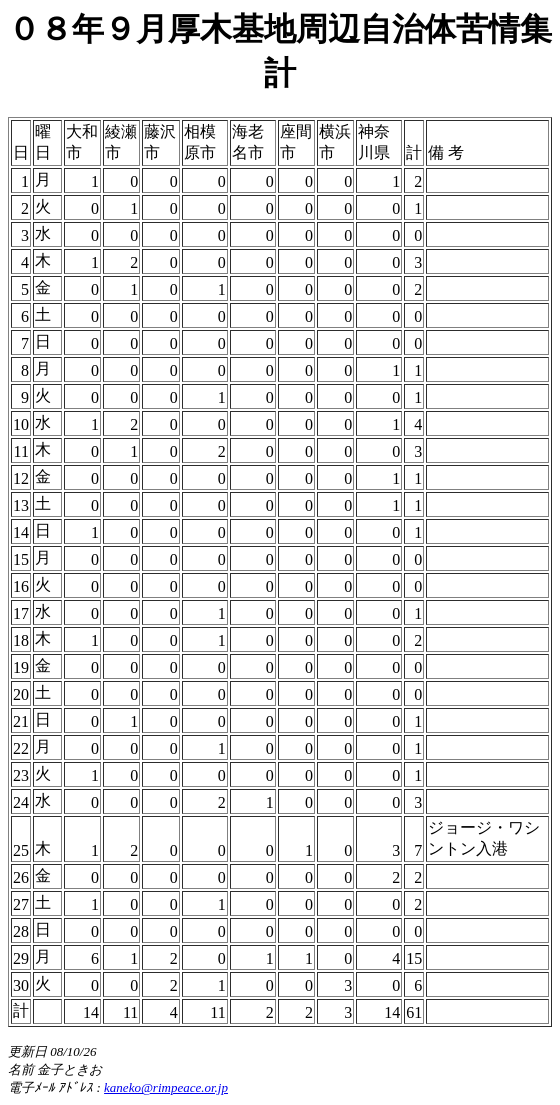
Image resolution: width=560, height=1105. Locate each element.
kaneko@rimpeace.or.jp (166, 1087)
